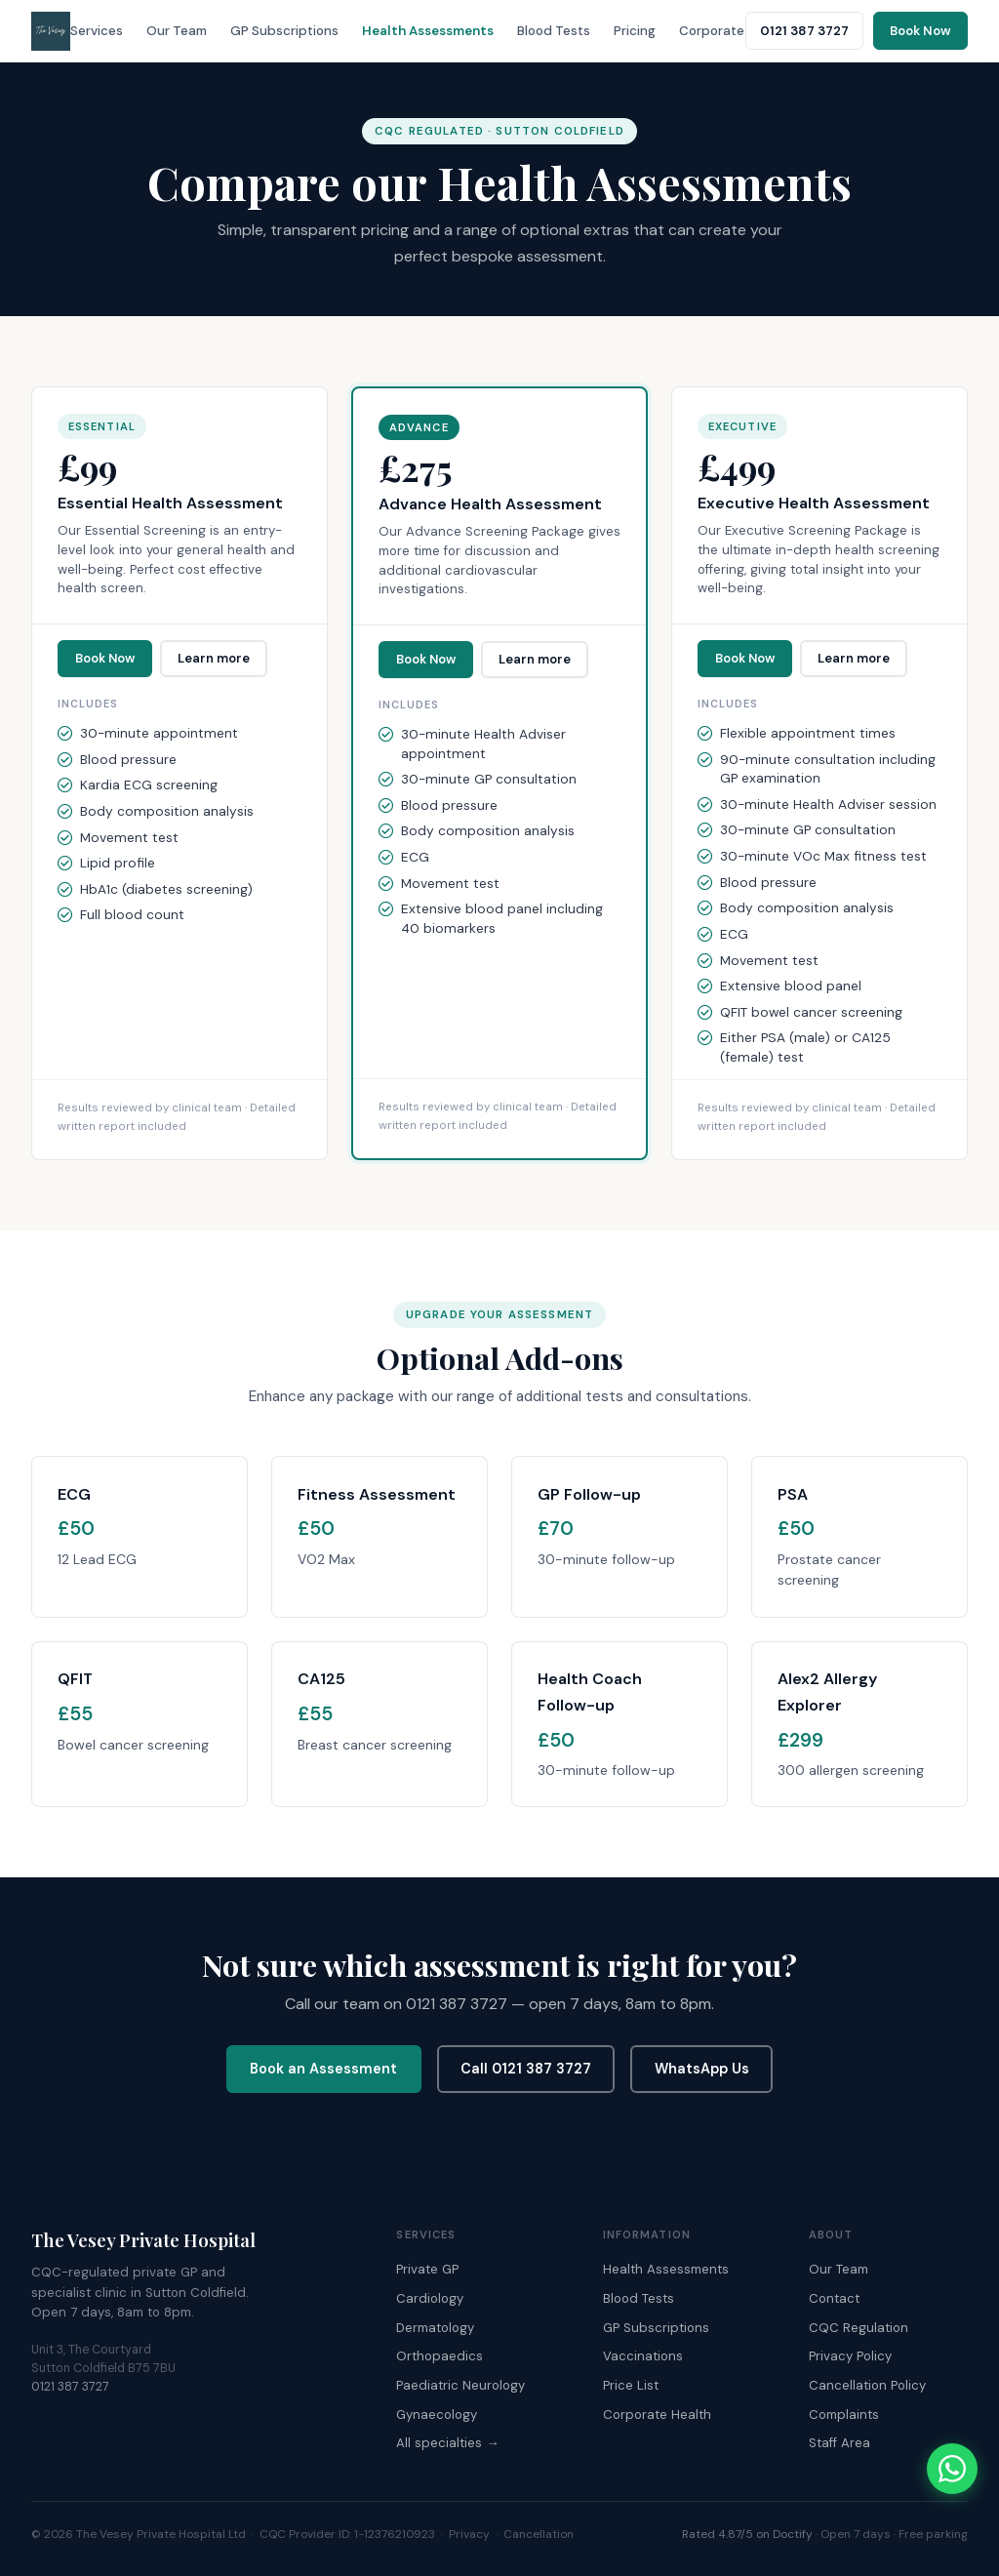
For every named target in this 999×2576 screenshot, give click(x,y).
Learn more (214, 658)
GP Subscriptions (284, 30)
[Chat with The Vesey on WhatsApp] (952, 2468)
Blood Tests (553, 30)
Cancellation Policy (867, 2385)
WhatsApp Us (702, 2068)
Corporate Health (657, 2414)
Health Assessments (428, 30)
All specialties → (447, 2443)
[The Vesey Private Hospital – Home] (50, 31)
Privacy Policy (850, 2356)
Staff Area (839, 2443)
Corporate (711, 30)
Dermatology (435, 2327)
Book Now (105, 658)
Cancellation (538, 2534)
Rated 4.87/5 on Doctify (747, 2534)
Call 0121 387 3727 (525, 2068)
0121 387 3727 (70, 2387)
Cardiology (429, 2298)
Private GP (427, 2269)
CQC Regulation (858, 2327)
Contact (834, 2298)
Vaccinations (643, 2356)
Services (96, 30)
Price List (631, 2385)
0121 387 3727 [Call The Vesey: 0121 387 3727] (804, 30)
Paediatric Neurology (460, 2385)
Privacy (469, 2534)
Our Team (176, 30)
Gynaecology (436, 2414)
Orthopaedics (439, 2356)
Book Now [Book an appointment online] (920, 30)
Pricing (635, 30)
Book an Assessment (323, 2068)
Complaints (844, 2414)
